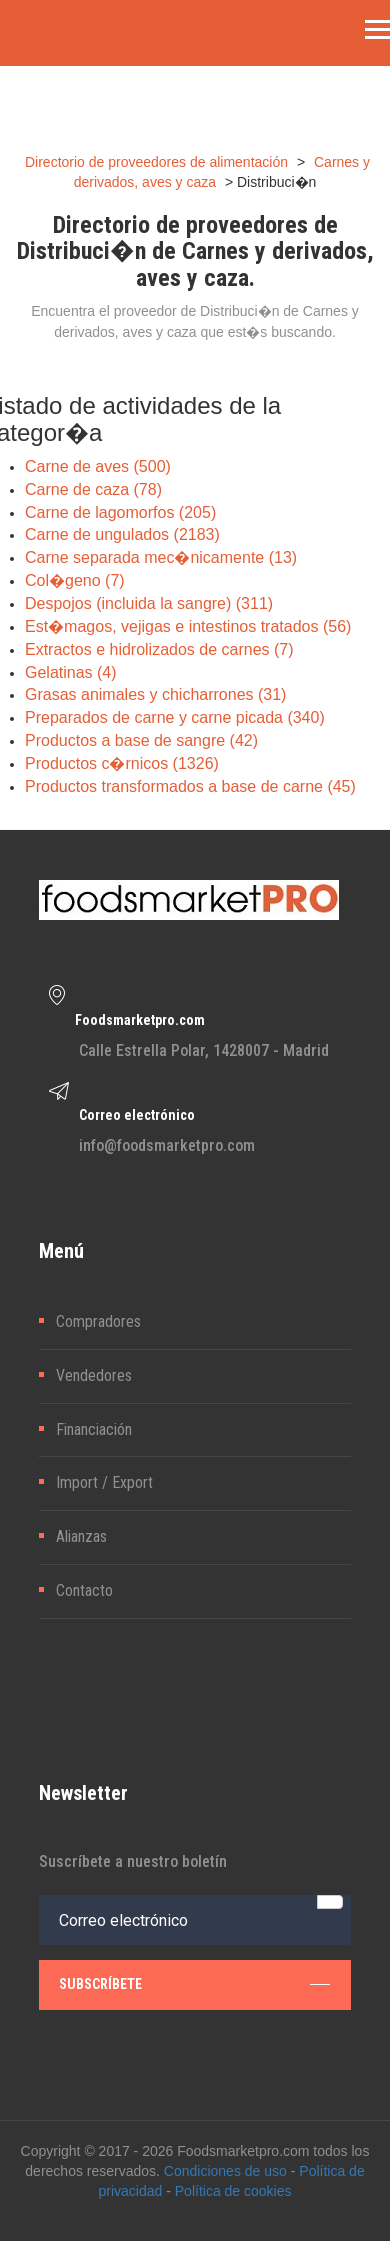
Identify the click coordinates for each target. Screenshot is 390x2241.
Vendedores (94, 1375)
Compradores (98, 1321)
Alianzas (81, 1536)
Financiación (94, 1429)
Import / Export (104, 1482)
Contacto (84, 1590)
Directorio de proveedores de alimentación (156, 162)
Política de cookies (233, 2191)
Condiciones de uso (225, 2171)
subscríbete (194, 1984)
